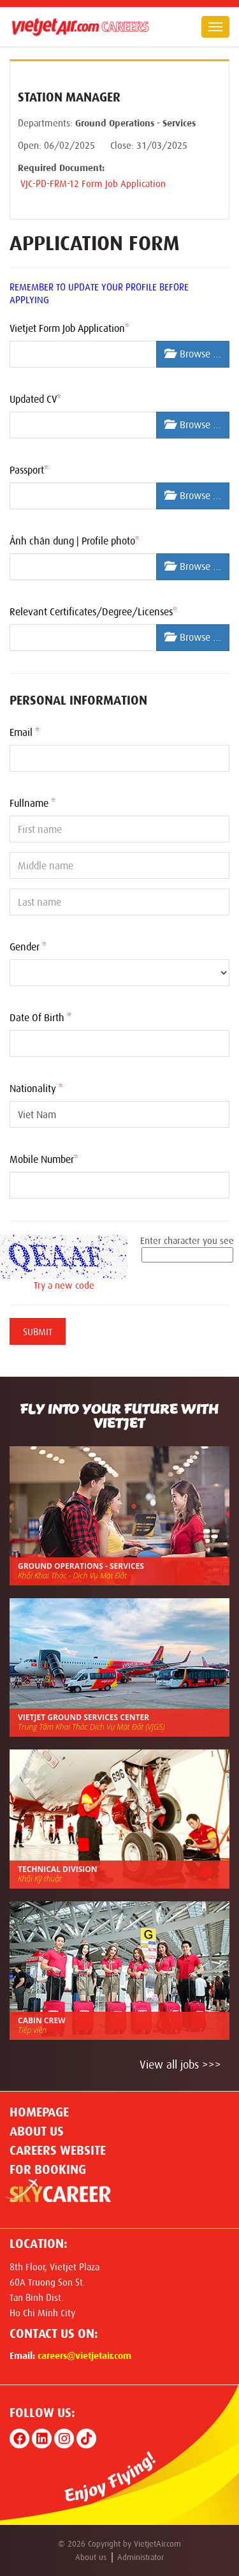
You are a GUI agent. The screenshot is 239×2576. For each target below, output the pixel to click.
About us (37, 2131)
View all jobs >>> (180, 2065)
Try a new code (64, 1285)
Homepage (39, 2112)
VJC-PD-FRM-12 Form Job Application (92, 184)
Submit (37, 1332)
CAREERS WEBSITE (58, 2150)
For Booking (48, 2169)
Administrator (140, 2557)
